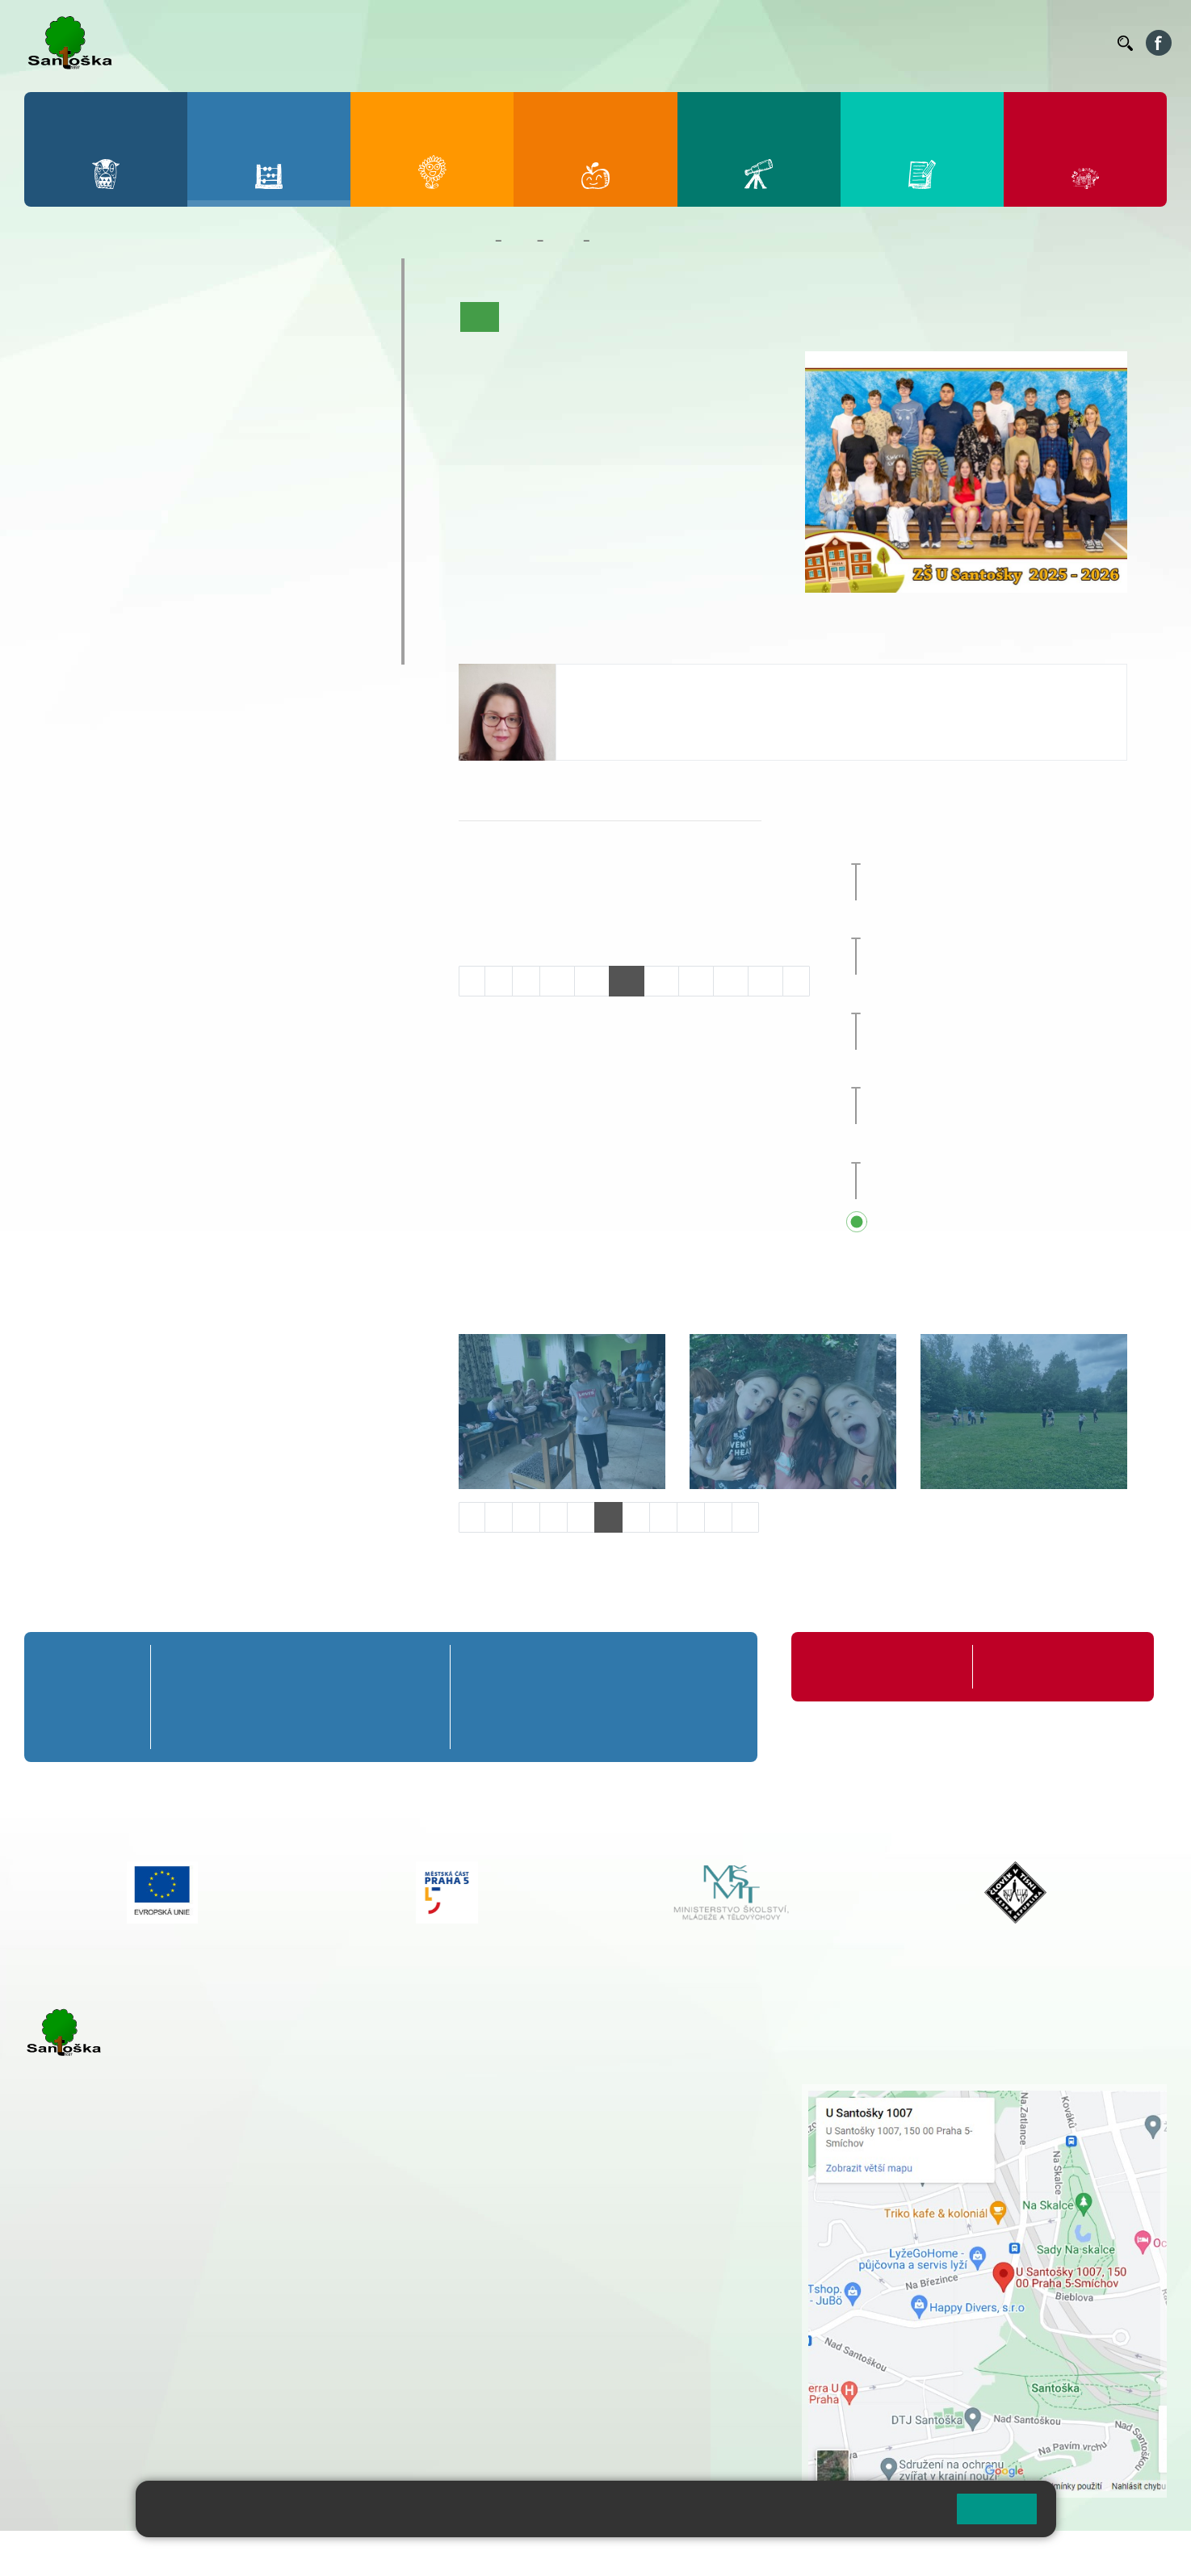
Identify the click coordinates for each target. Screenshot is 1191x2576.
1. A (57, 322)
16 (765, 980)
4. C (260, 385)
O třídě (525, 316)
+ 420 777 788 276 (194, 2369)
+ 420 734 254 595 (617, 2177)
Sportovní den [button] (951, 1074)
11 (592, 980)
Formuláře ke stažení (1041, 1666)
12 (626, 980)
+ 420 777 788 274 (532, 2126)
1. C (57, 385)
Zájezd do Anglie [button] (976, 999)
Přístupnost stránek (487, 2553)
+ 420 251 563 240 (94, 2369)
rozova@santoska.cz (113, 2386)
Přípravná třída (96, 273)
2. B (125, 353)
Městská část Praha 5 (78, 2434)
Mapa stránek (326, 2553)
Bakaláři (604, 42)
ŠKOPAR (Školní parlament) (143, 648)
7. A (125, 446)
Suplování (884, 42)
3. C (192, 385)
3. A (193, 322)
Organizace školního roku (877, 1666)
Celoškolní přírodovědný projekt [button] (1006, 850)
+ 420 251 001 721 (538, 2092)
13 (661, 980)
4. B (260, 353)
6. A (57, 446)
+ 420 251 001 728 (536, 2109)
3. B (192, 353)
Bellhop (657, 42)
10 (557, 980)
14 (696, 980)
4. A (260, 322)
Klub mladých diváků (118, 617)
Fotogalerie (811, 316)
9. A (260, 446)
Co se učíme (650, 316)
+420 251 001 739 (623, 743)
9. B (260, 478)
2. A (125, 322)
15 (730, 980)
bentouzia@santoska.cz (640, 726)
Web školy (1138, 2553)
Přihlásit (398, 2553)
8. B (192, 478)
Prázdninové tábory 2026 (133, 585)
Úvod (480, 316)
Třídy (563, 240)
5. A (328, 322)
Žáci (519, 240)
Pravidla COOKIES (604, 2553)
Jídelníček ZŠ (724, 42)
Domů (474, 240)
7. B (125, 478)
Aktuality (580, 316)
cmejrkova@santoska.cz (122, 2303)
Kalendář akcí (732, 316)
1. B (57, 353)
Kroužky (72, 554)
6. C (57, 509)
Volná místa (1016, 42)
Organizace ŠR (808, 42)
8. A (193, 446)
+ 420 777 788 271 (194, 2286)
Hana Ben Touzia (626, 680)
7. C (125, 509)
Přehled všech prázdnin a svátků (1008, 1223)
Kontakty (1082, 42)
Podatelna (948, 42)
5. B (328, 353)
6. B (57, 478)
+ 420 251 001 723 (94, 2286)
